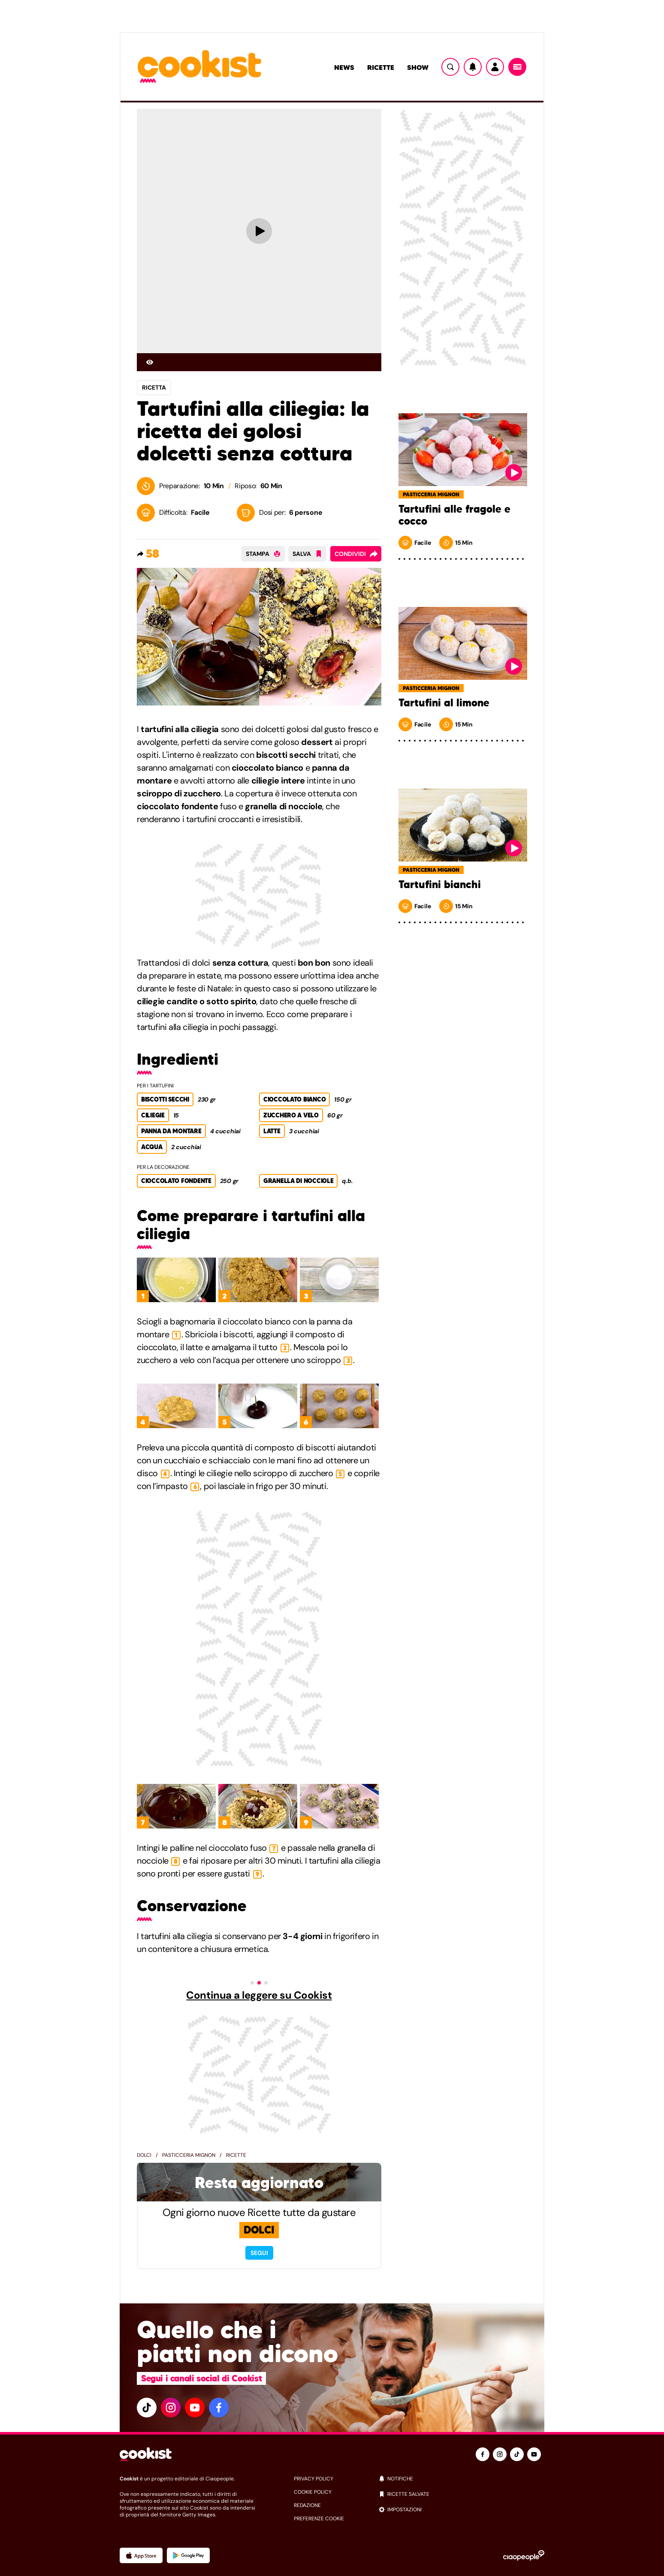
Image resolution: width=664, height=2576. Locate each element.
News (344, 67)
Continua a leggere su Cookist (259, 1995)
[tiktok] (147, 2407)
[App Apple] (141, 2555)
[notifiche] (461, 2478)
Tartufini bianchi (439, 885)
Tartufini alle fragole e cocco (454, 515)
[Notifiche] (473, 67)
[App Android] (188, 2555)
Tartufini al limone (443, 703)
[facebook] (219, 2407)
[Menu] (517, 67)
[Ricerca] (450, 67)
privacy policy (313, 2478)
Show (418, 67)
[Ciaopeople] (523, 2555)
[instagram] (171, 2407)
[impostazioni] (461, 2509)
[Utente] (495, 67)
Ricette (380, 67)
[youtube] (195, 2407)
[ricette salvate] (461, 2494)
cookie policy (313, 2492)
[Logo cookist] (199, 67)
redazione (307, 2505)
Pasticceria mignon (188, 2155)
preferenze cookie (319, 2518)
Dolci (144, 2155)
